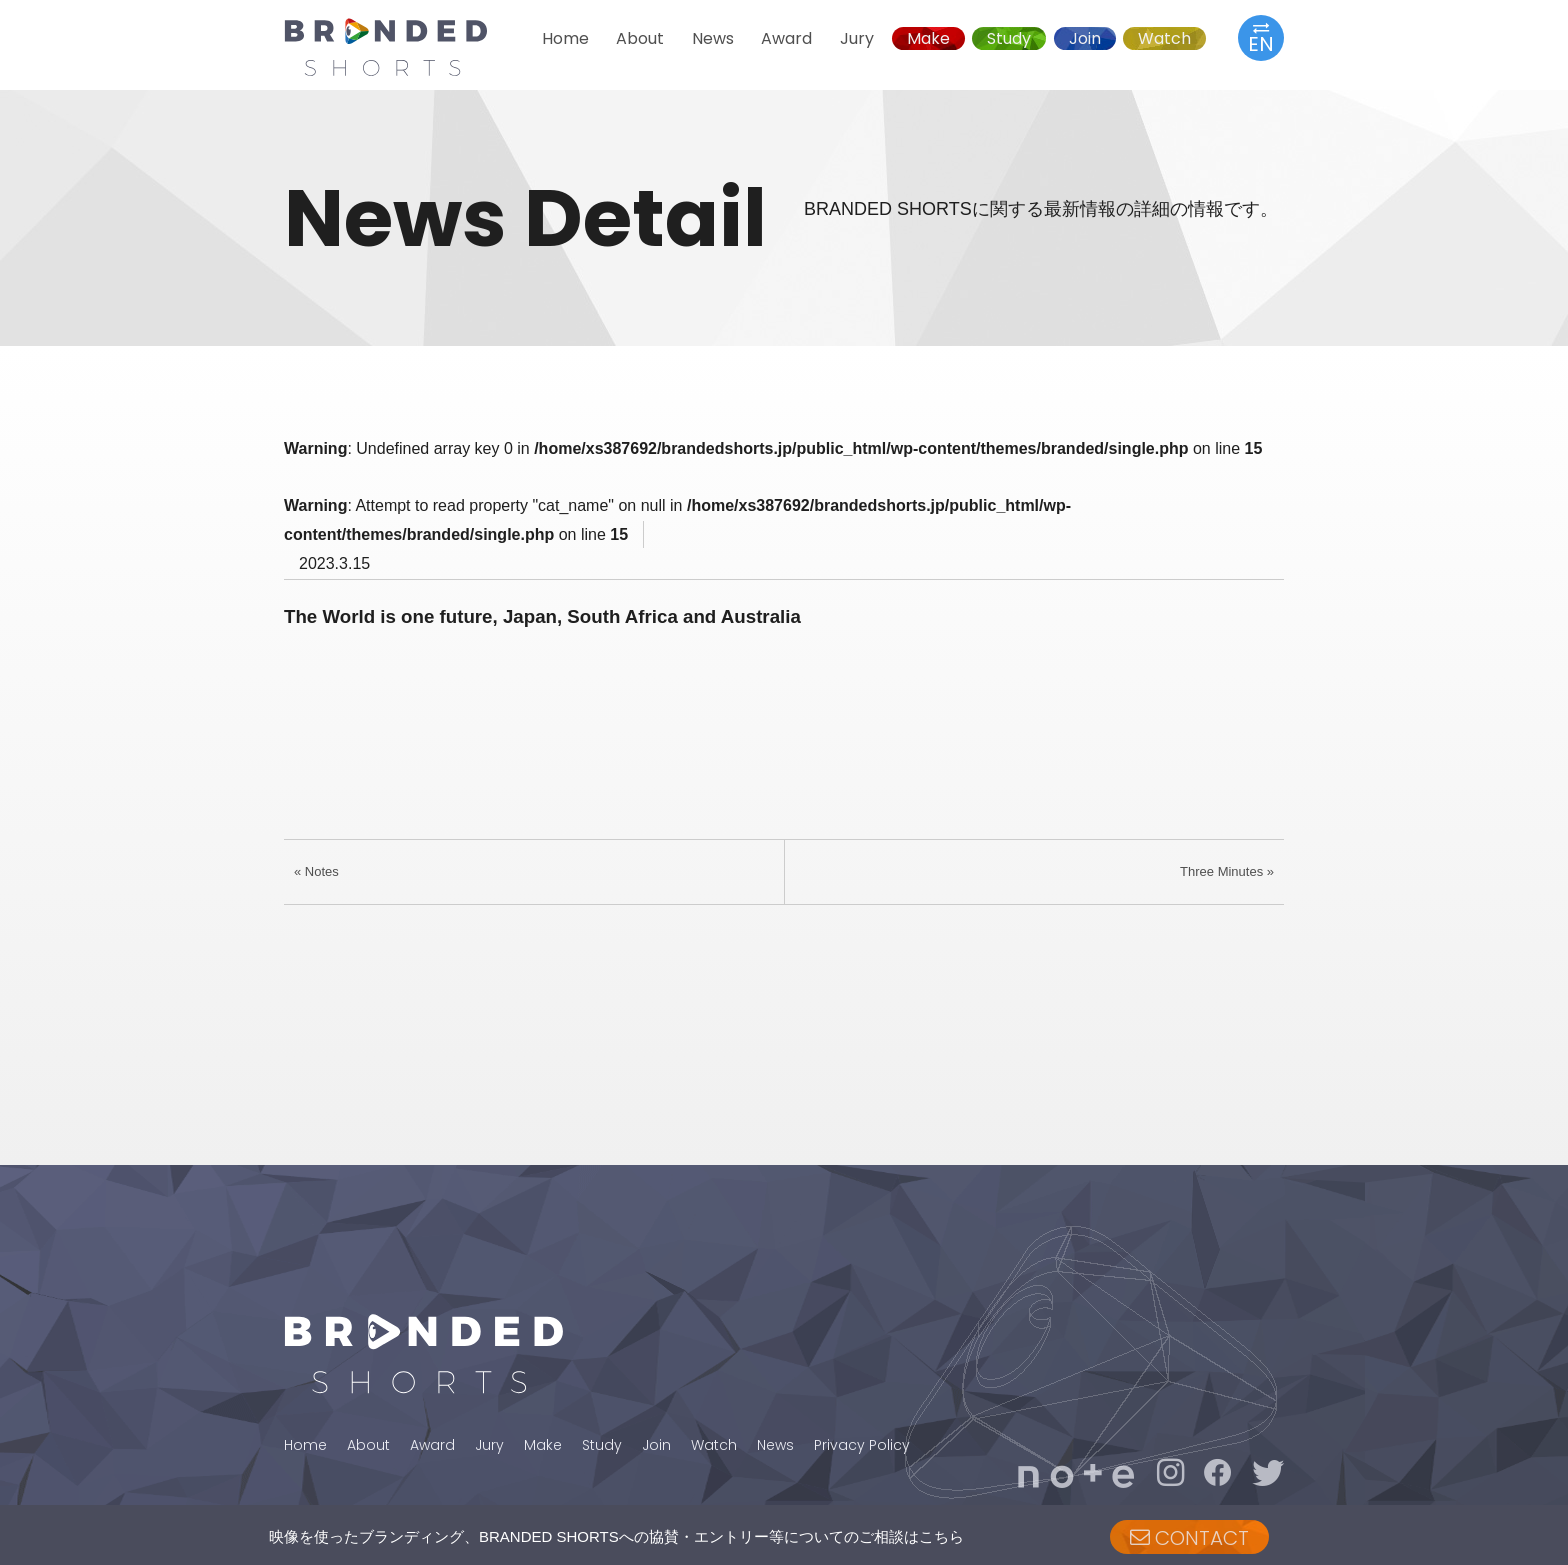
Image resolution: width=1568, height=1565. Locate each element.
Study (1009, 38)
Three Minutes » (1227, 871)
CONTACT (1189, 1538)
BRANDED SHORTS (404, 47)
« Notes (316, 871)
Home (565, 38)
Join (1085, 38)
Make (928, 38)
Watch (1164, 38)
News (713, 38)
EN (1261, 37)
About (640, 38)
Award (786, 38)
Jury (857, 38)
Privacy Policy (862, 1445)
